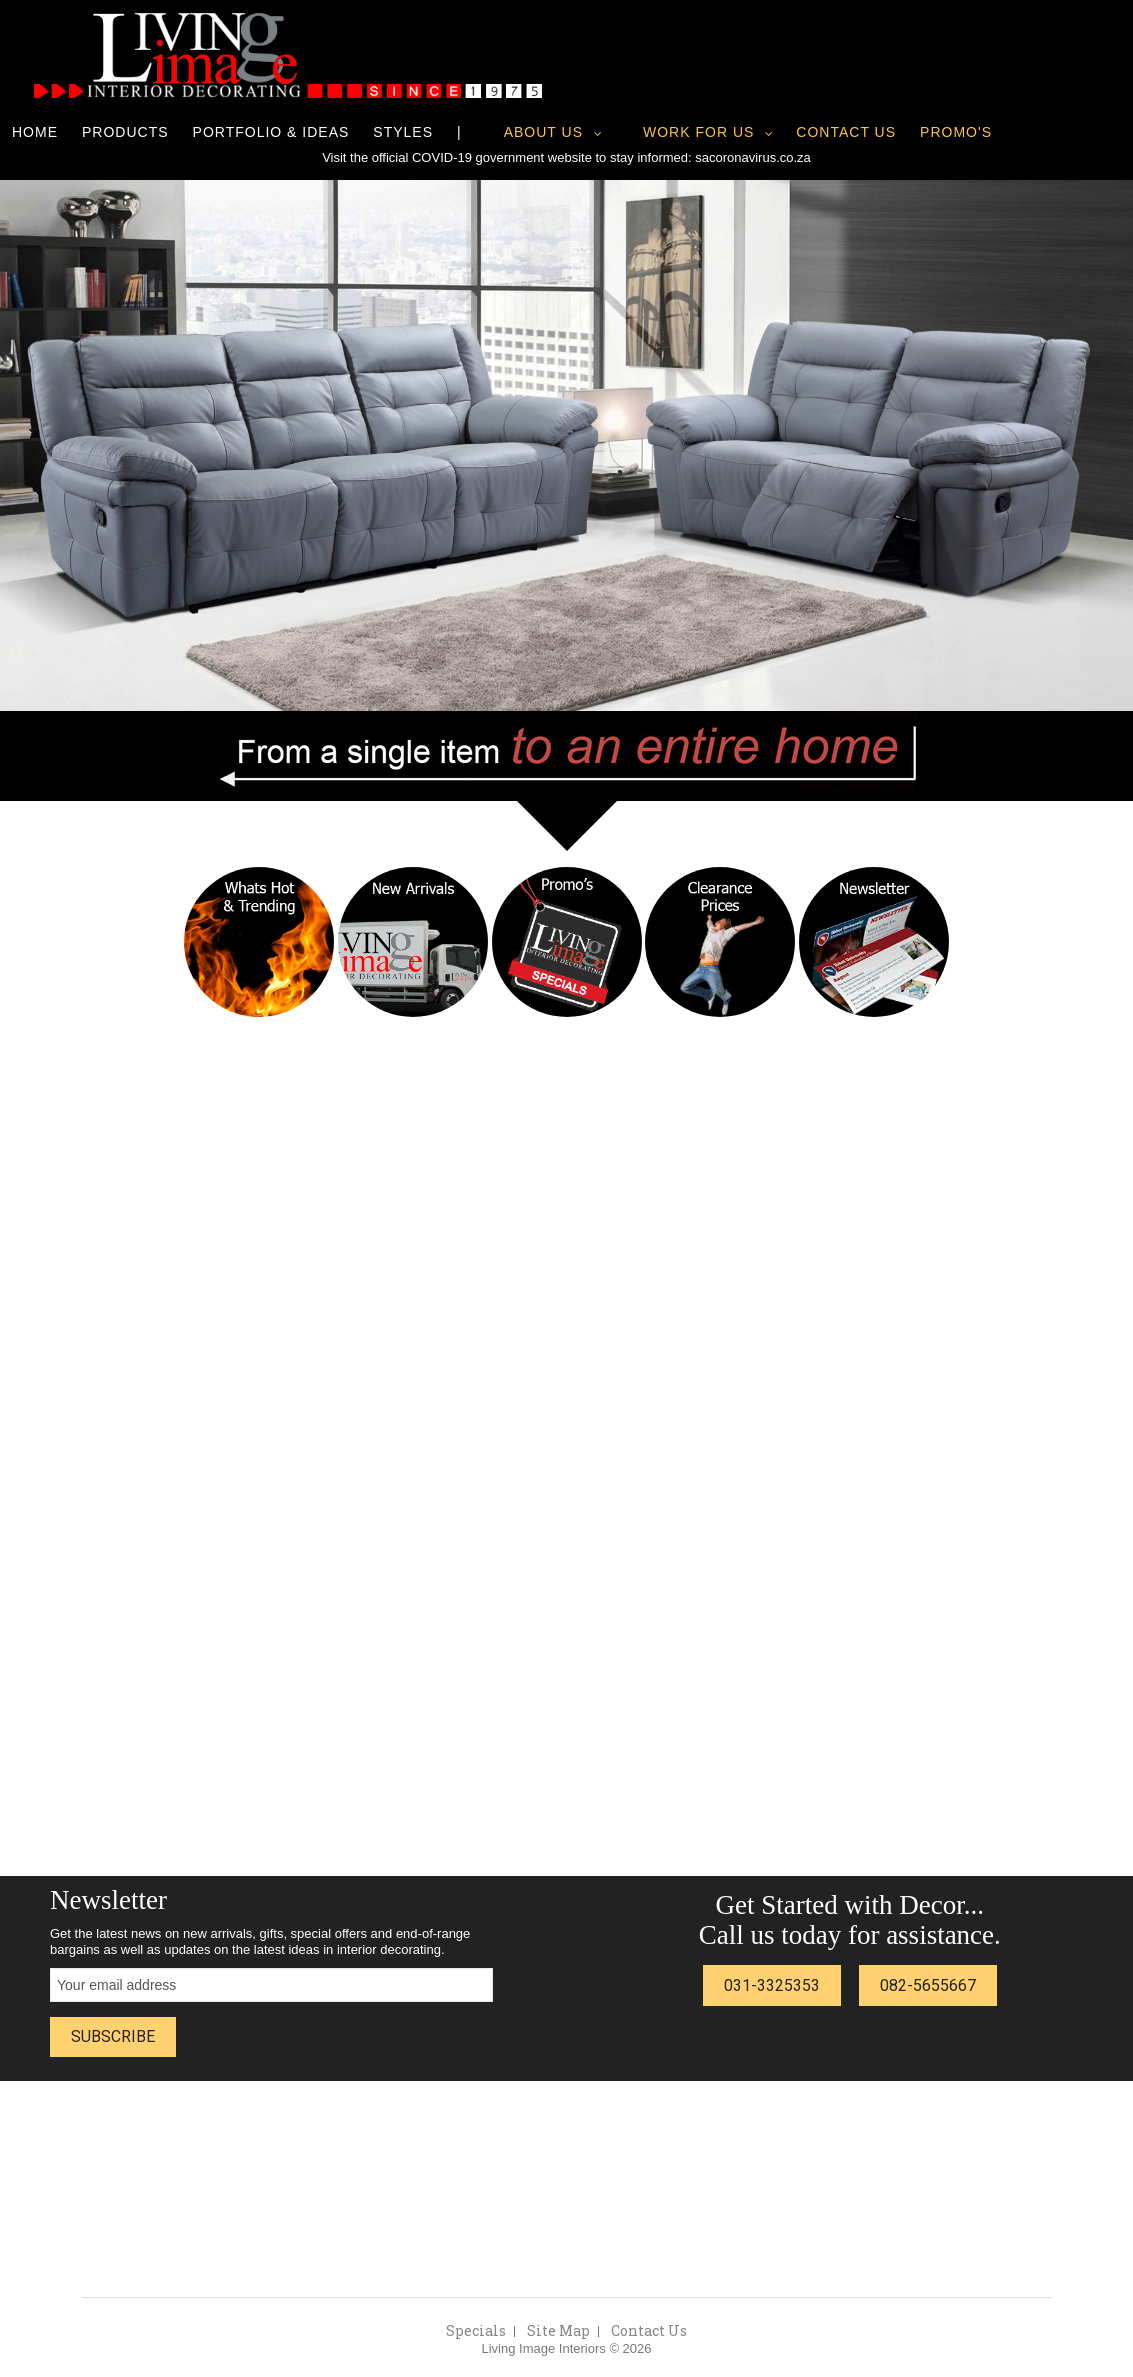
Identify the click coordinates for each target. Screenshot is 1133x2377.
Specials (476, 2330)
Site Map (558, 2330)
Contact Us (846, 132)
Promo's (956, 132)
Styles (403, 132)
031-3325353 (772, 1985)
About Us (543, 132)
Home (35, 132)
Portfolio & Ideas (271, 132)
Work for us (698, 132)
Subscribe (113, 2036)
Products (125, 132)
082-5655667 (928, 1985)
